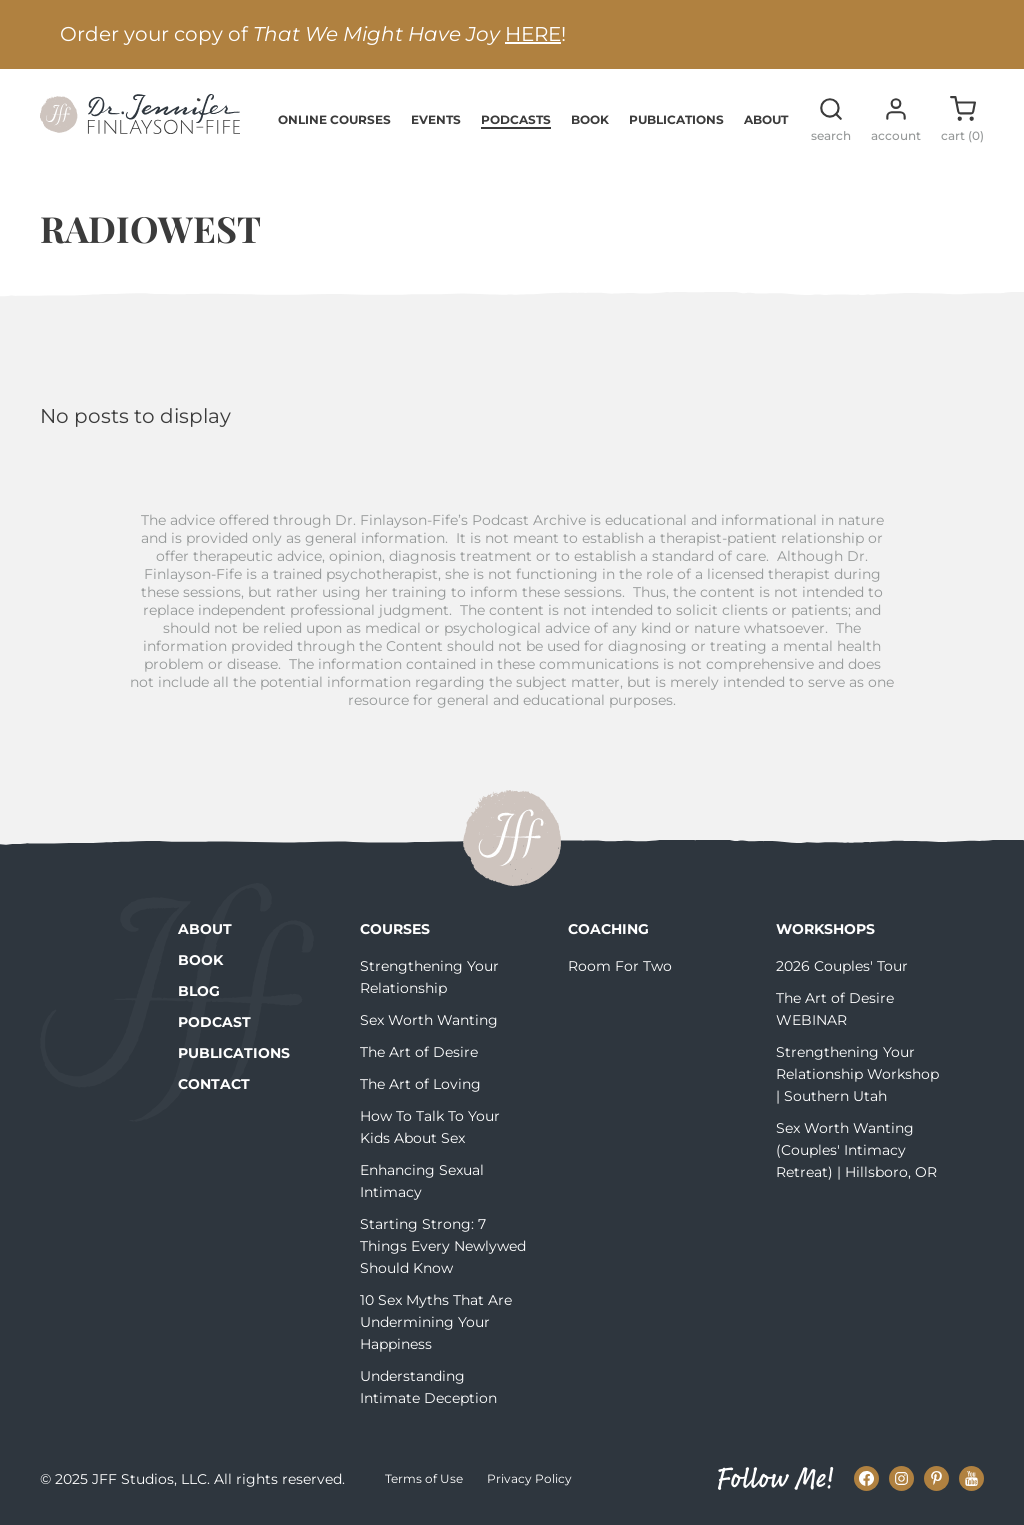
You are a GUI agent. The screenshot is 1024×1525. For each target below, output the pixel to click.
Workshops (825, 929)
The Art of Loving (420, 1084)
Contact (214, 1084)
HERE (533, 34)
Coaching (608, 929)
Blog (199, 991)
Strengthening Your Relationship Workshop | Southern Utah (857, 1074)
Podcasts (516, 119)
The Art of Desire (419, 1052)
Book (590, 119)
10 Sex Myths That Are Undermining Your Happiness (436, 1322)
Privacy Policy (529, 1478)
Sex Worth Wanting (429, 1020)
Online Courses (334, 119)
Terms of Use (424, 1478)
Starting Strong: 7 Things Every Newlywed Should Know (443, 1246)
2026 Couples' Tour (842, 966)
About (766, 119)
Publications (676, 119)
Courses (395, 929)
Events (436, 119)
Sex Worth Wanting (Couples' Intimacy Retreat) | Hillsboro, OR (856, 1150)
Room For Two (620, 966)
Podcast (214, 1022)
